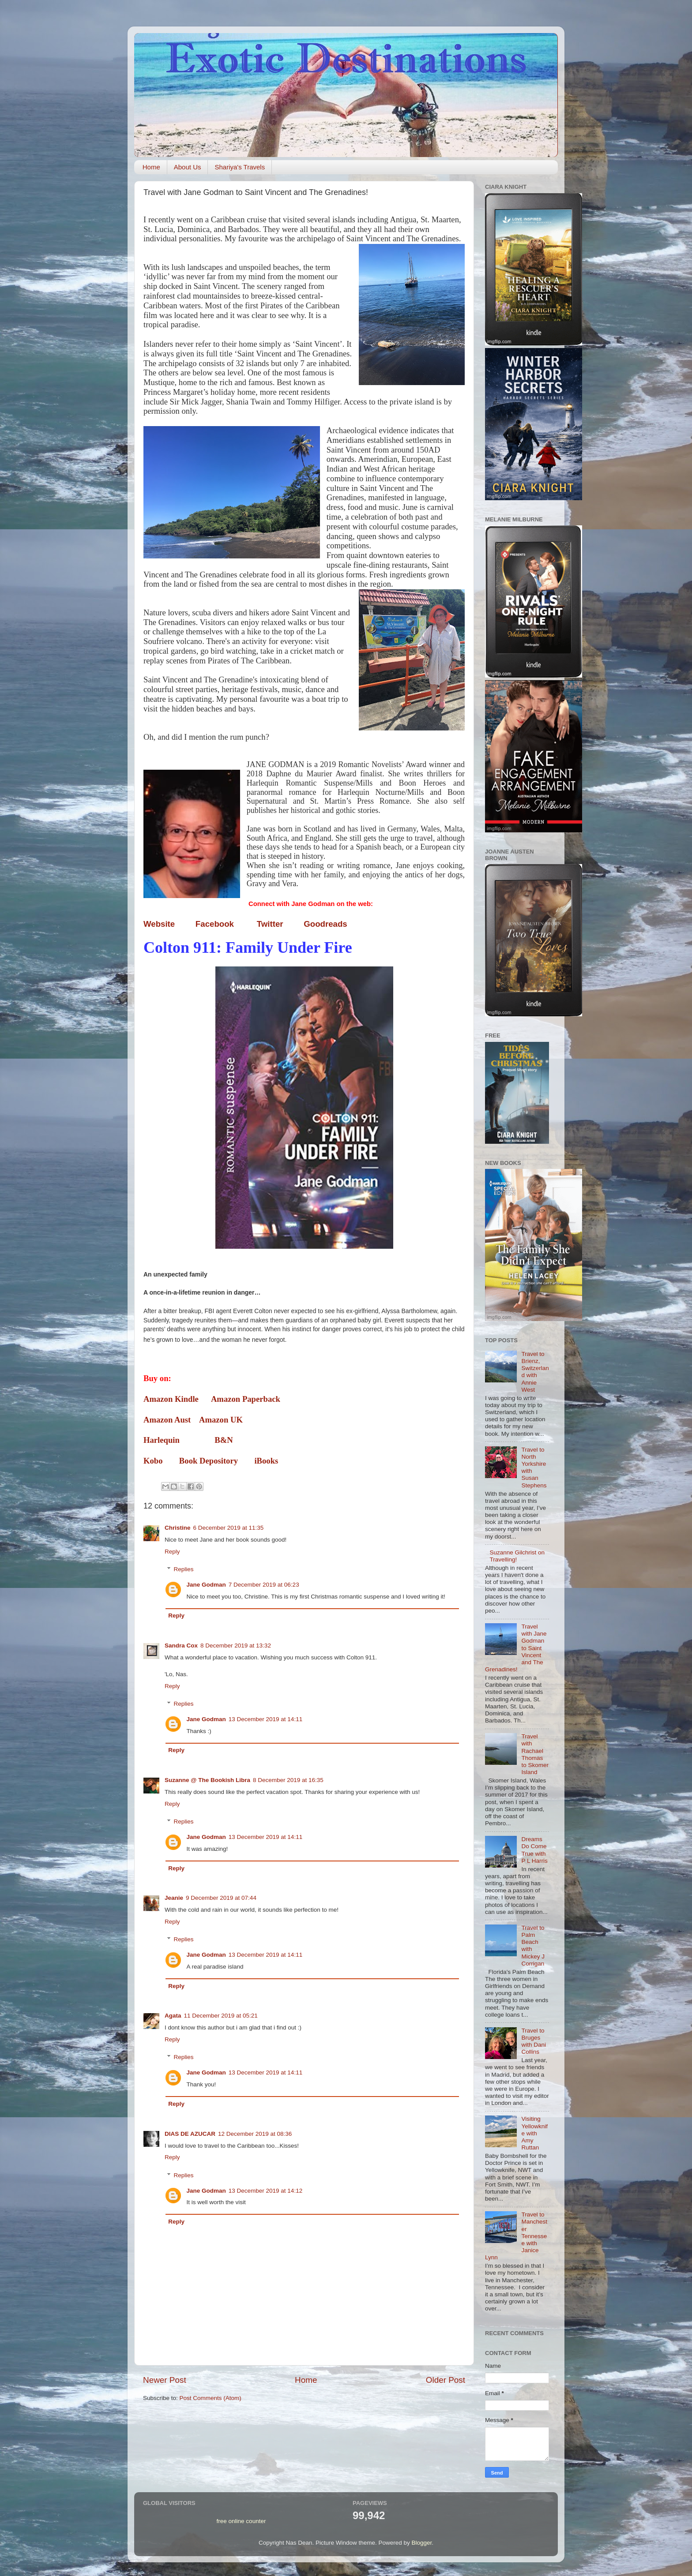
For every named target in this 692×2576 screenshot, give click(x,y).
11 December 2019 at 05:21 (221, 2015)
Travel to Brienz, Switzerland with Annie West (535, 1372)
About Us (187, 167)
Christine (178, 1527)
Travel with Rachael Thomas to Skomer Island (535, 1754)
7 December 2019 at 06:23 (264, 1584)
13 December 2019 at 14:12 (265, 2190)
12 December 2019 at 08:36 (255, 2133)
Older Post (445, 2380)
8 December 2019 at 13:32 (235, 1645)
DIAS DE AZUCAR (190, 2133)
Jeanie (174, 1898)
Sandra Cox (181, 1645)
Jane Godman (206, 1584)
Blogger (422, 2542)
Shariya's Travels (239, 167)
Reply (172, 1551)
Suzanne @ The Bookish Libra (207, 1780)
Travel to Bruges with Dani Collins (533, 2041)
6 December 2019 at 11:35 (228, 1527)
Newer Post (164, 2380)
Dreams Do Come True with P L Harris (534, 1850)
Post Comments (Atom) (210, 2398)
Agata (173, 2015)
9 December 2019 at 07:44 (221, 1898)
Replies (184, 1569)
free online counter (241, 2521)
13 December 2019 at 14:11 (265, 1719)
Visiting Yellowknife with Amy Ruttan (534, 2133)
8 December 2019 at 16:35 (288, 1780)
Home (151, 167)
